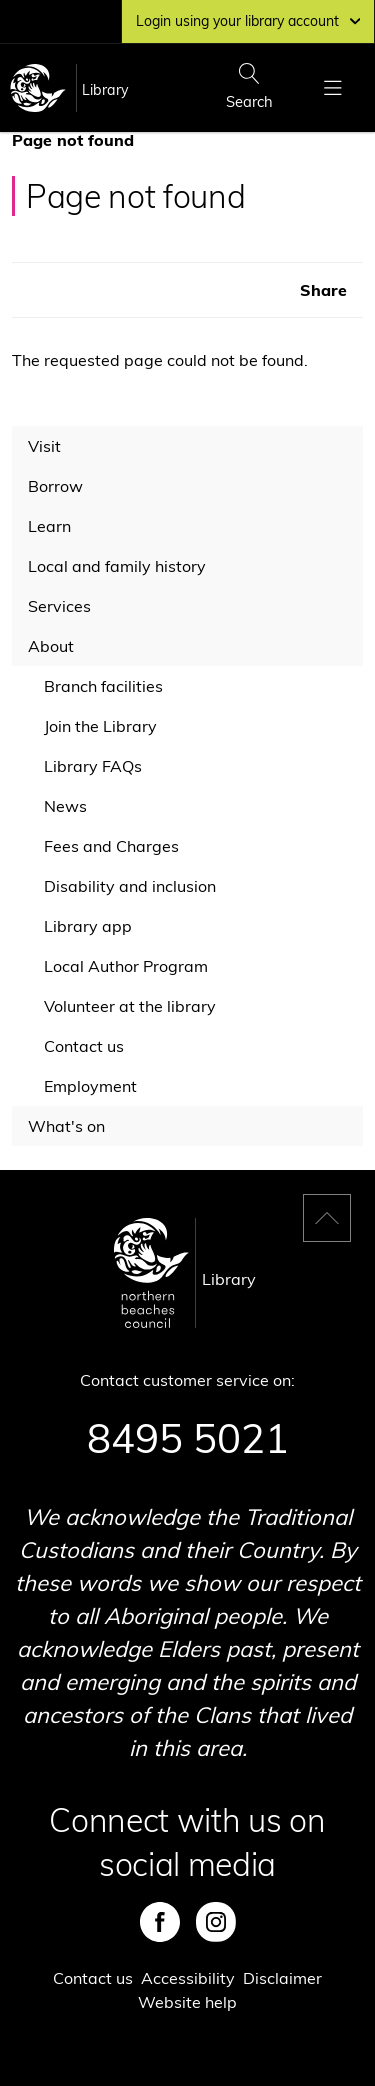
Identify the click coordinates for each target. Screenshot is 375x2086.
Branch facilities (103, 686)
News (65, 806)
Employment (90, 1086)
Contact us (84, 1046)
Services (59, 606)
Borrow (55, 486)
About (51, 646)
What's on (66, 1126)
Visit (44, 446)
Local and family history (117, 566)
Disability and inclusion (130, 886)
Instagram (216, 1922)
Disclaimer (282, 1978)
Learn (49, 526)
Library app (88, 926)
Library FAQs (93, 766)
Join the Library (100, 726)
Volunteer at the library (130, 1006)
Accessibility (188, 1978)
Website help (187, 2002)
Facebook (160, 1922)
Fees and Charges (111, 846)
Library (105, 90)
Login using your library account (248, 21)
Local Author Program (126, 966)
